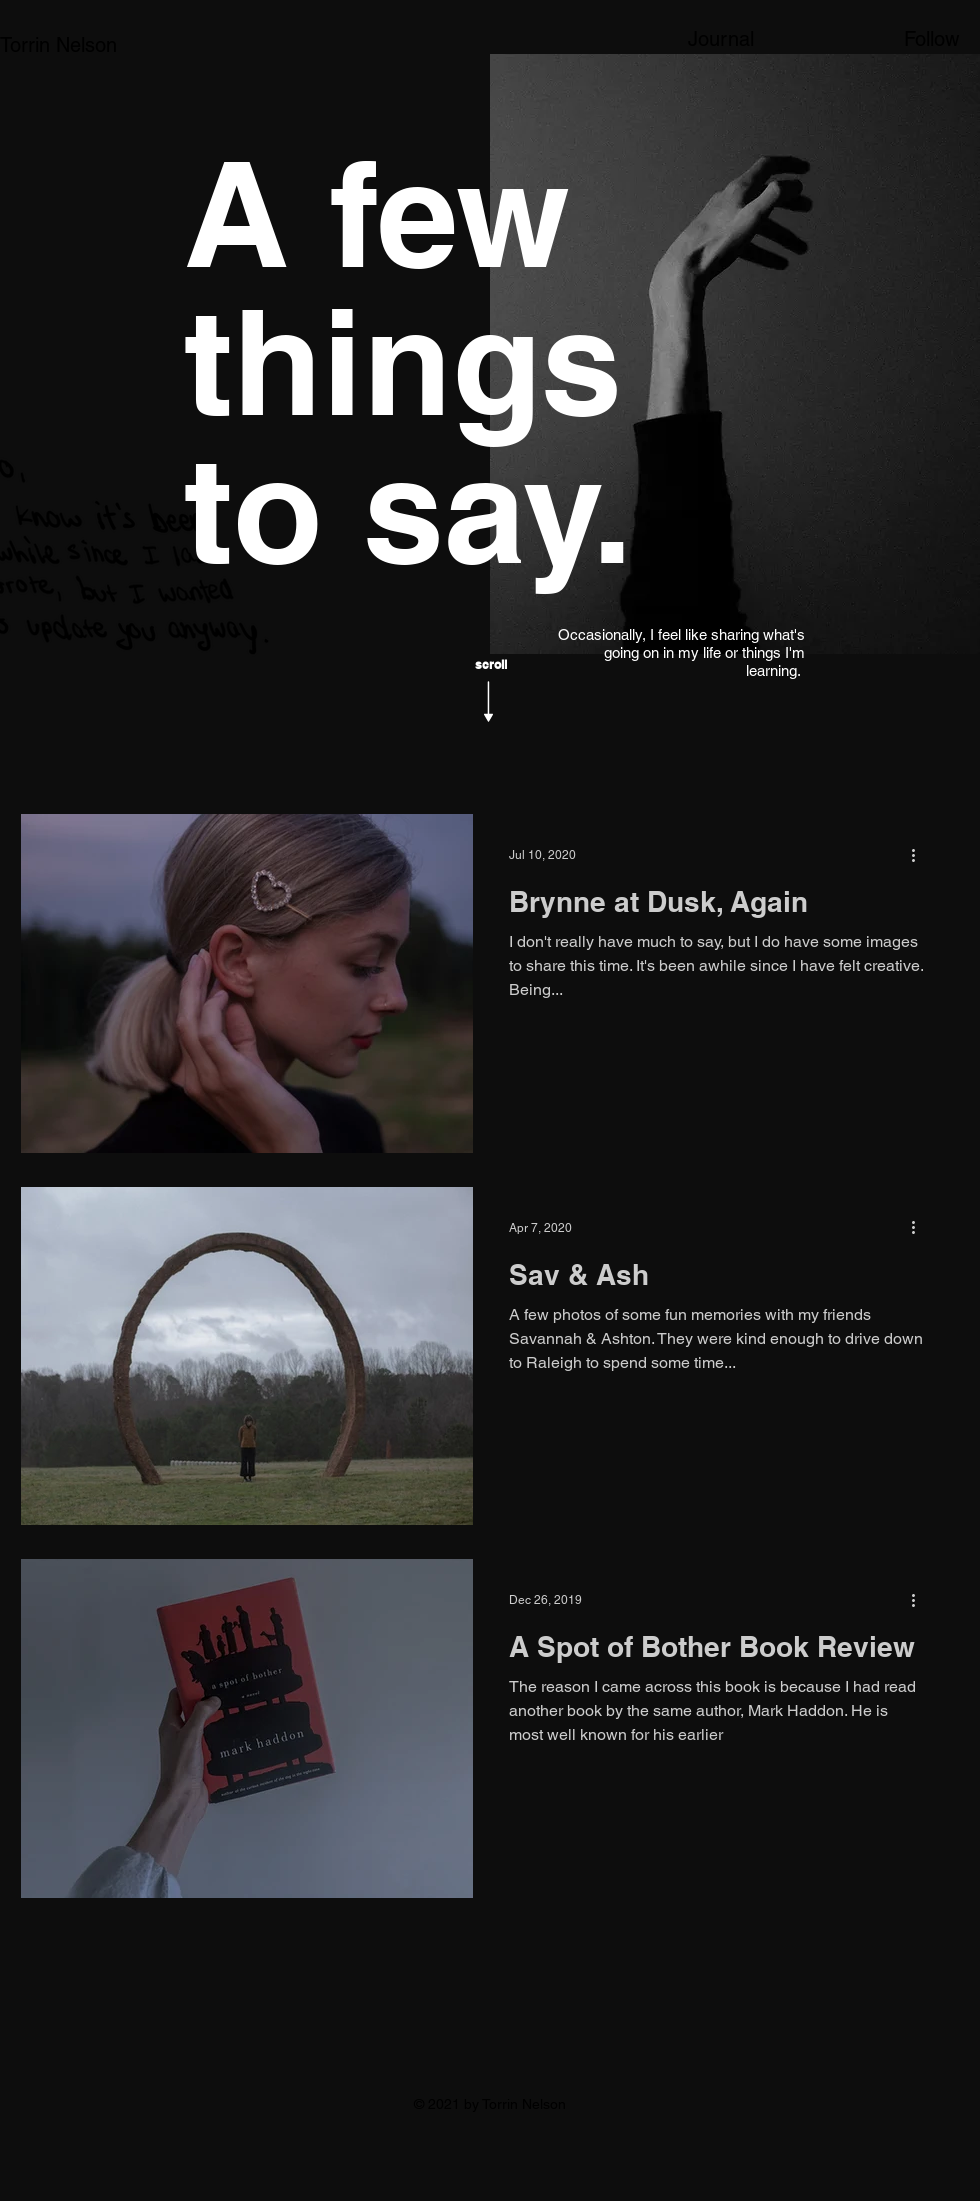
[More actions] (920, 855)
